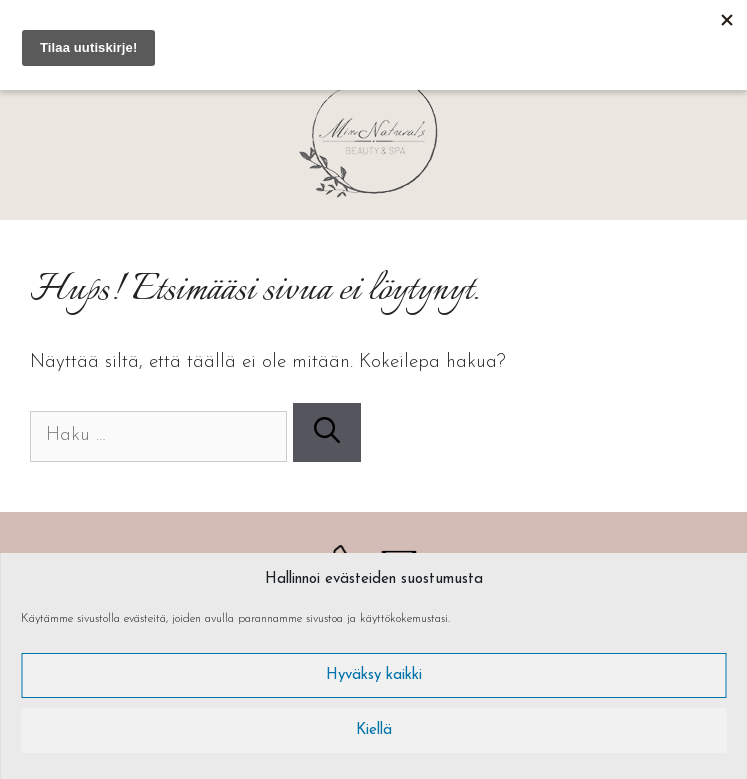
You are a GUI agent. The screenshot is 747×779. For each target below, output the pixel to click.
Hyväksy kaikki (374, 675)
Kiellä (374, 730)
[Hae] (327, 432)
